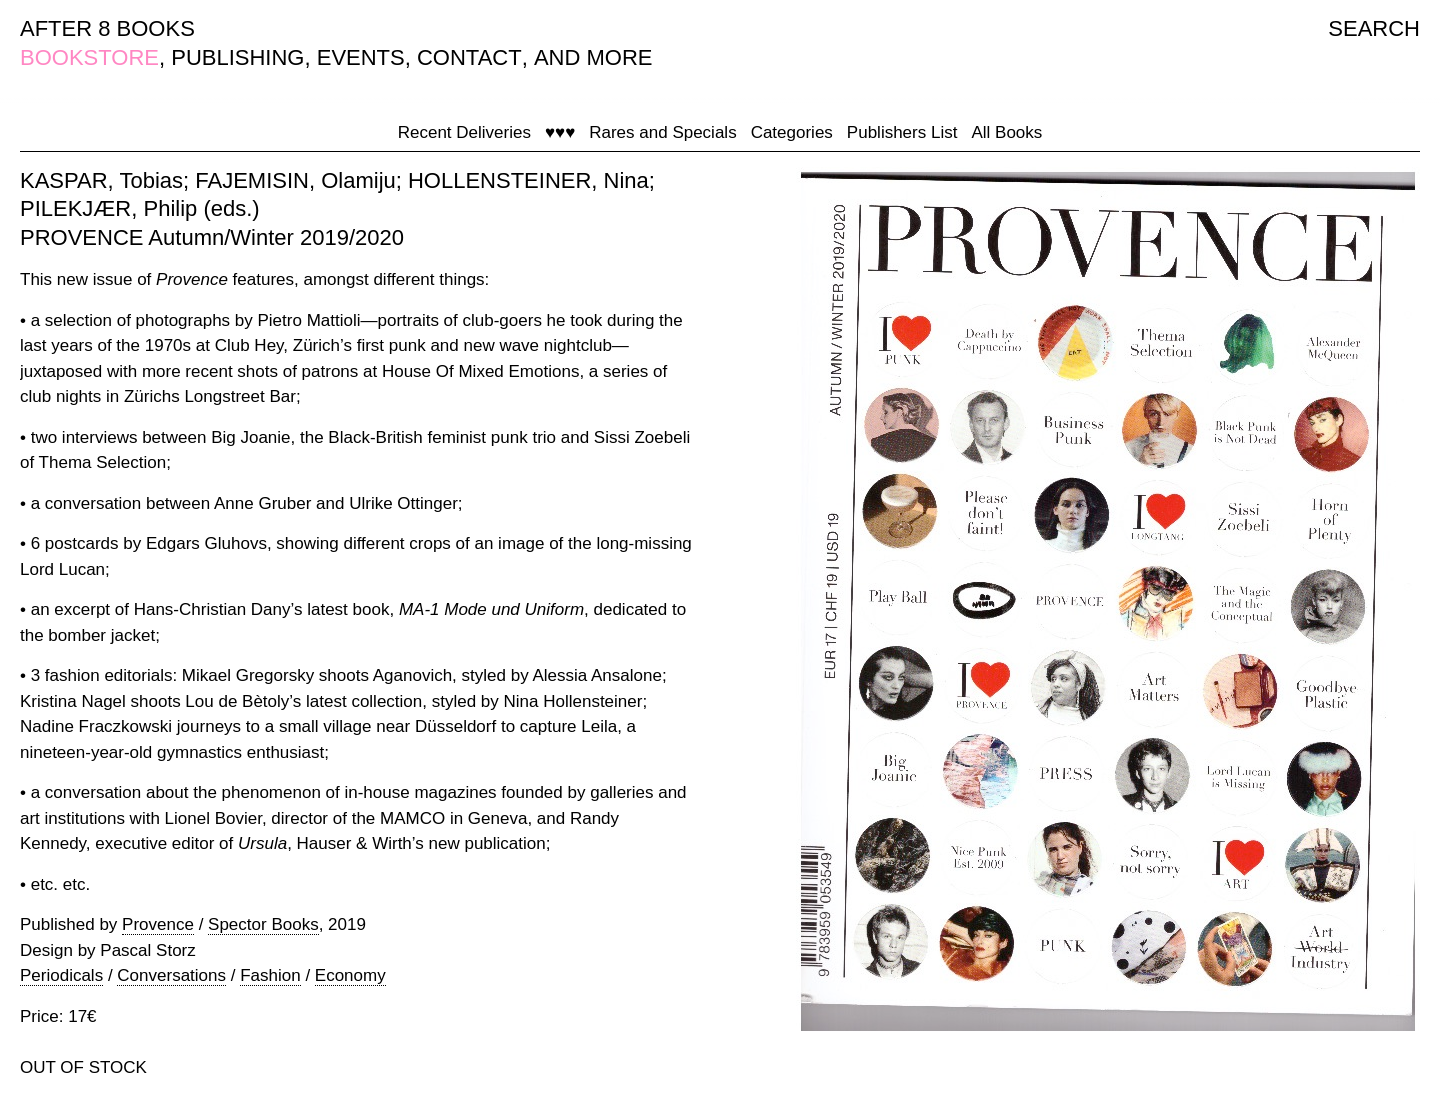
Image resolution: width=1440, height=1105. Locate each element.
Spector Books (263, 924)
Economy (350, 975)
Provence (158, 924)
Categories (792, 132)
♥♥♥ (560, 132)
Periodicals (61, 975)
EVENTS (361, 57)
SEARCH (1374, 28)
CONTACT (469, 57)
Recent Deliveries (464, 132)
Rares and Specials (662, 132)
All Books (1006, 132)
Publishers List (902, 132)
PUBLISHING (237, 57)
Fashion (270, 975)
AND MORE (593, 57)
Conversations (171, 975)
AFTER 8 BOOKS (107, 28)
